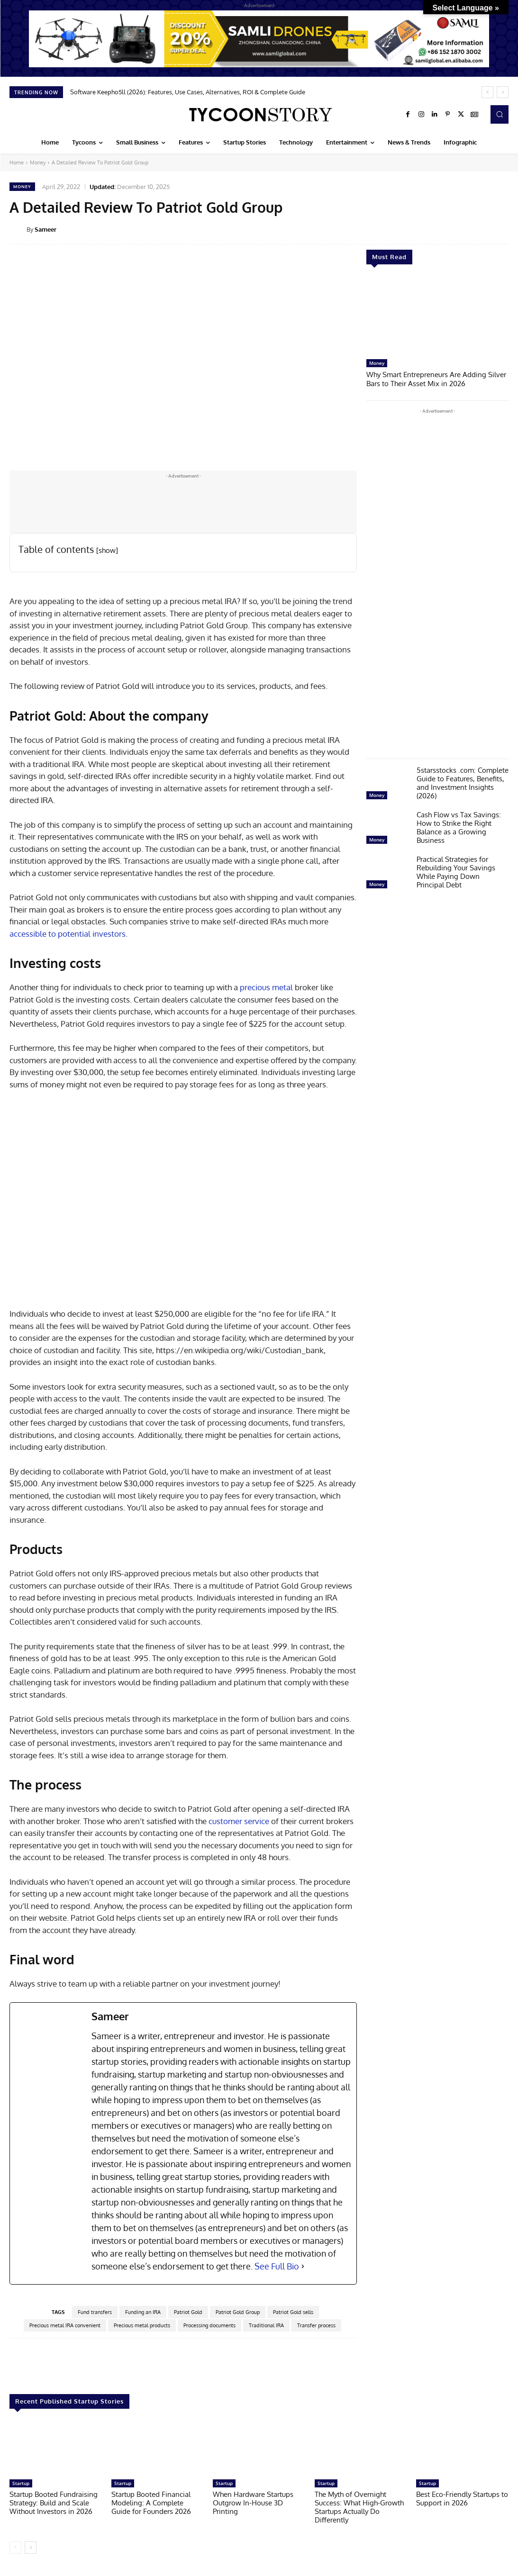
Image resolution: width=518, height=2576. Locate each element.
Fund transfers (95, 2312)
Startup (20, 2483)
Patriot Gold (188, 2312)
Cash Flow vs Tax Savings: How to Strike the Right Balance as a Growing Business (459, 826)
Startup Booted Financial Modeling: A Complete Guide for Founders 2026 (151, 2503)
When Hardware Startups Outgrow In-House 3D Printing (253, 2503)
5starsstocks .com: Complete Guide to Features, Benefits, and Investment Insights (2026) (463, 782)
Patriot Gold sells (293, 2312)
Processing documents (209, 2325)
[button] (500, 114)
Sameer (45, 229)
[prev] (487, 92)
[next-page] (30, 2547)
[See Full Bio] (303, 2266)
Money (37, 162)
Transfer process (316, 2325)
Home (16, 162)
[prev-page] (15, 2547)
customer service (239, 1821)
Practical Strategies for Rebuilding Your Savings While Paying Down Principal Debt (456, 871)
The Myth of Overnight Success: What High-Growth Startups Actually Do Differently (359, 2507)
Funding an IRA (143, 2312)
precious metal (266, 987)
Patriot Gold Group (238, 2312)
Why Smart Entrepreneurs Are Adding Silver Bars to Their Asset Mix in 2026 (436, 378)
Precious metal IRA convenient (64, 2325)
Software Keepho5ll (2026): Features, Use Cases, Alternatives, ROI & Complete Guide (187, 92)
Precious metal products (142, 2325)
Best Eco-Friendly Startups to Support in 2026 (462, 2498)
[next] (503, 92)
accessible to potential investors (67, 934)
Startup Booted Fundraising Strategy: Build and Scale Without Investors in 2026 (53, 2503)
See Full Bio (276, 2266)
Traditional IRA (266, 2325)
